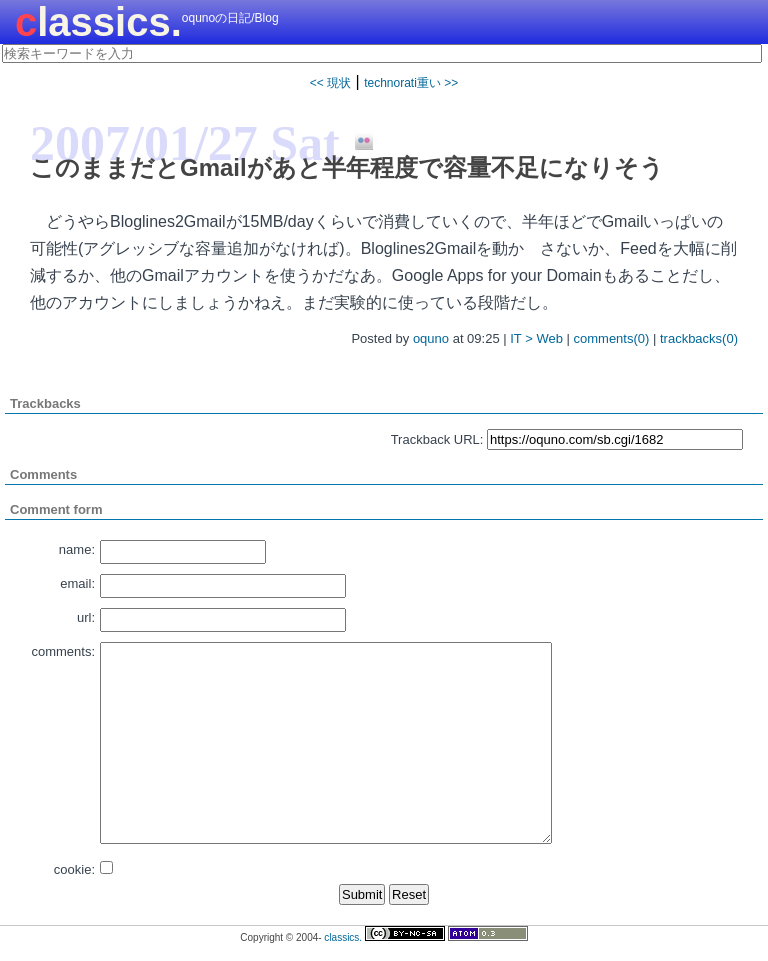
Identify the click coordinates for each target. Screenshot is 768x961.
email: (77, 583)
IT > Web (536, 338)
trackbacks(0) (699, 338)
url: (86, 617)
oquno (431, 338)
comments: (63, 651)
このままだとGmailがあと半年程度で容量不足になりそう (347, 167)
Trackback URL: (437, 439)
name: (77, 549)
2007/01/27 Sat (185, 143)
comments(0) (612, 338)
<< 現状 (330, 83)
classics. (98, 22)
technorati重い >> (411, 83)
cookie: (74, 869)
